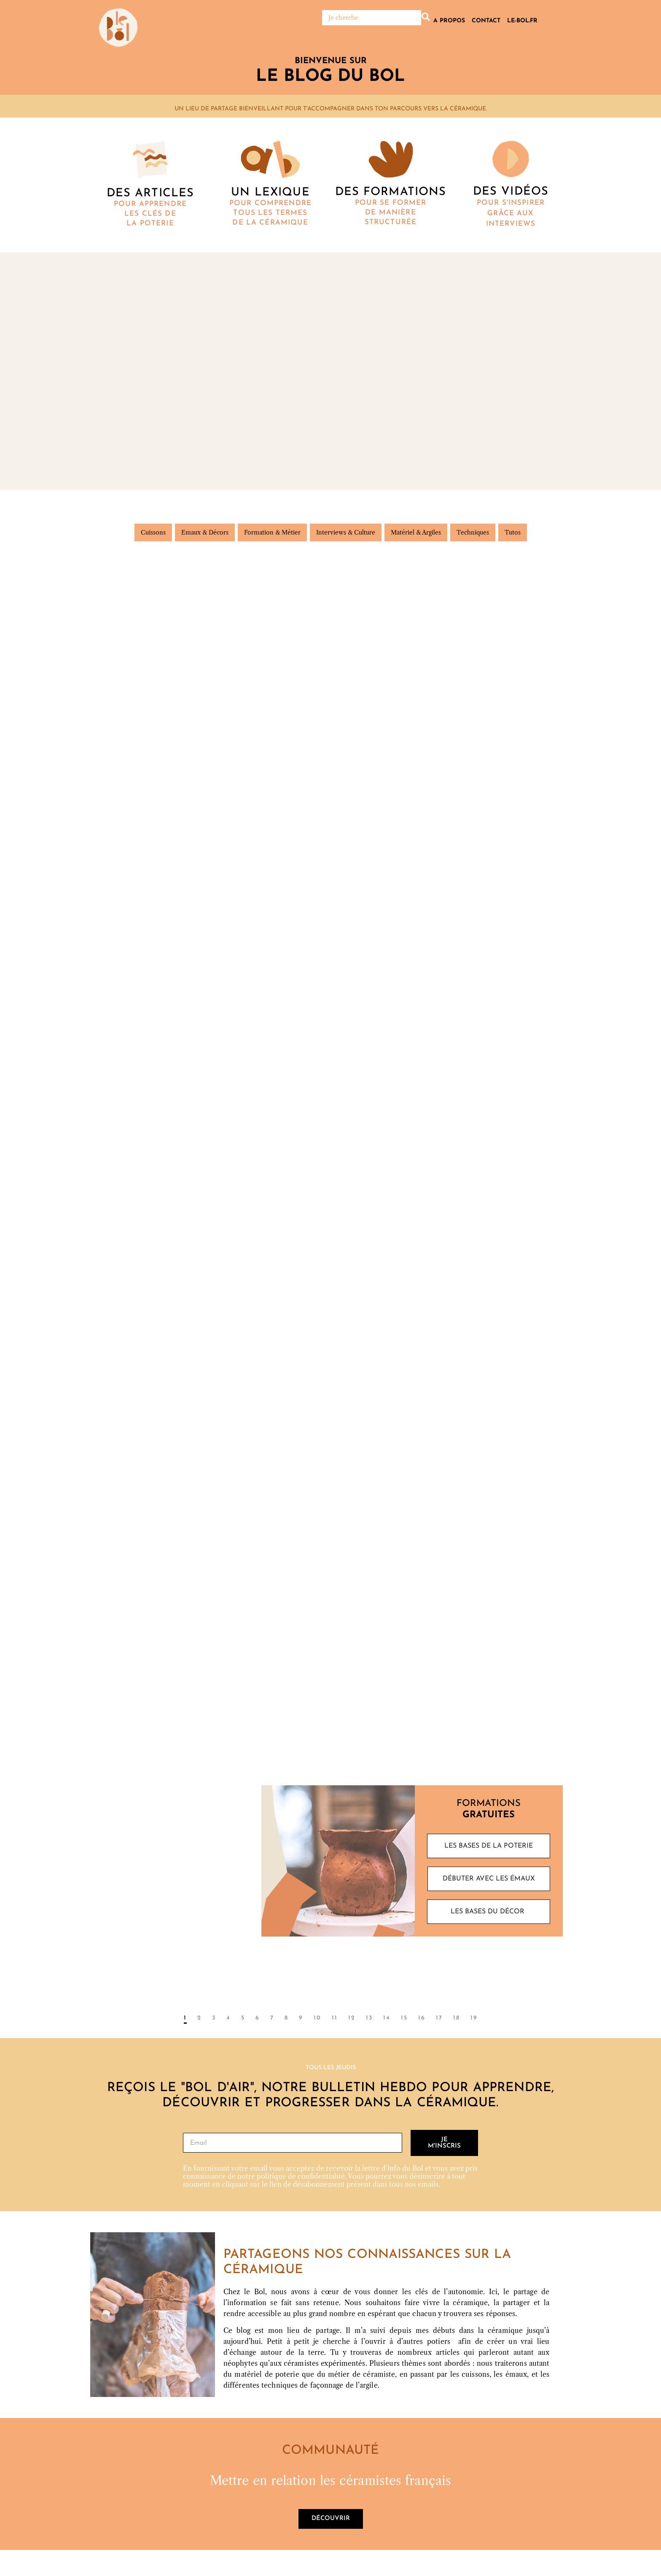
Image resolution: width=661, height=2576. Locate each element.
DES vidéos (510, 192)
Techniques (473, 533)
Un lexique (270, 192)
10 (317, 2020)
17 (439, 2020)
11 (335, 2020)
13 (369, 2020)
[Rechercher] (372, 18)
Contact (486, 21)
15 (404, 2020)
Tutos (513, 533)
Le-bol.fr (522, 21)
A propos (449, 21)
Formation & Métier (272, 533)
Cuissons (153, 533)
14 (386, 2020)
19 (474, 2020)
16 (421, 2020)
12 (351, 2020)
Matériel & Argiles (416, 533)
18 (456, 2020)
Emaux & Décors (204, 533)
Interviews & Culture (345, 533)
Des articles (150, 193)
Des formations (390, 192)
